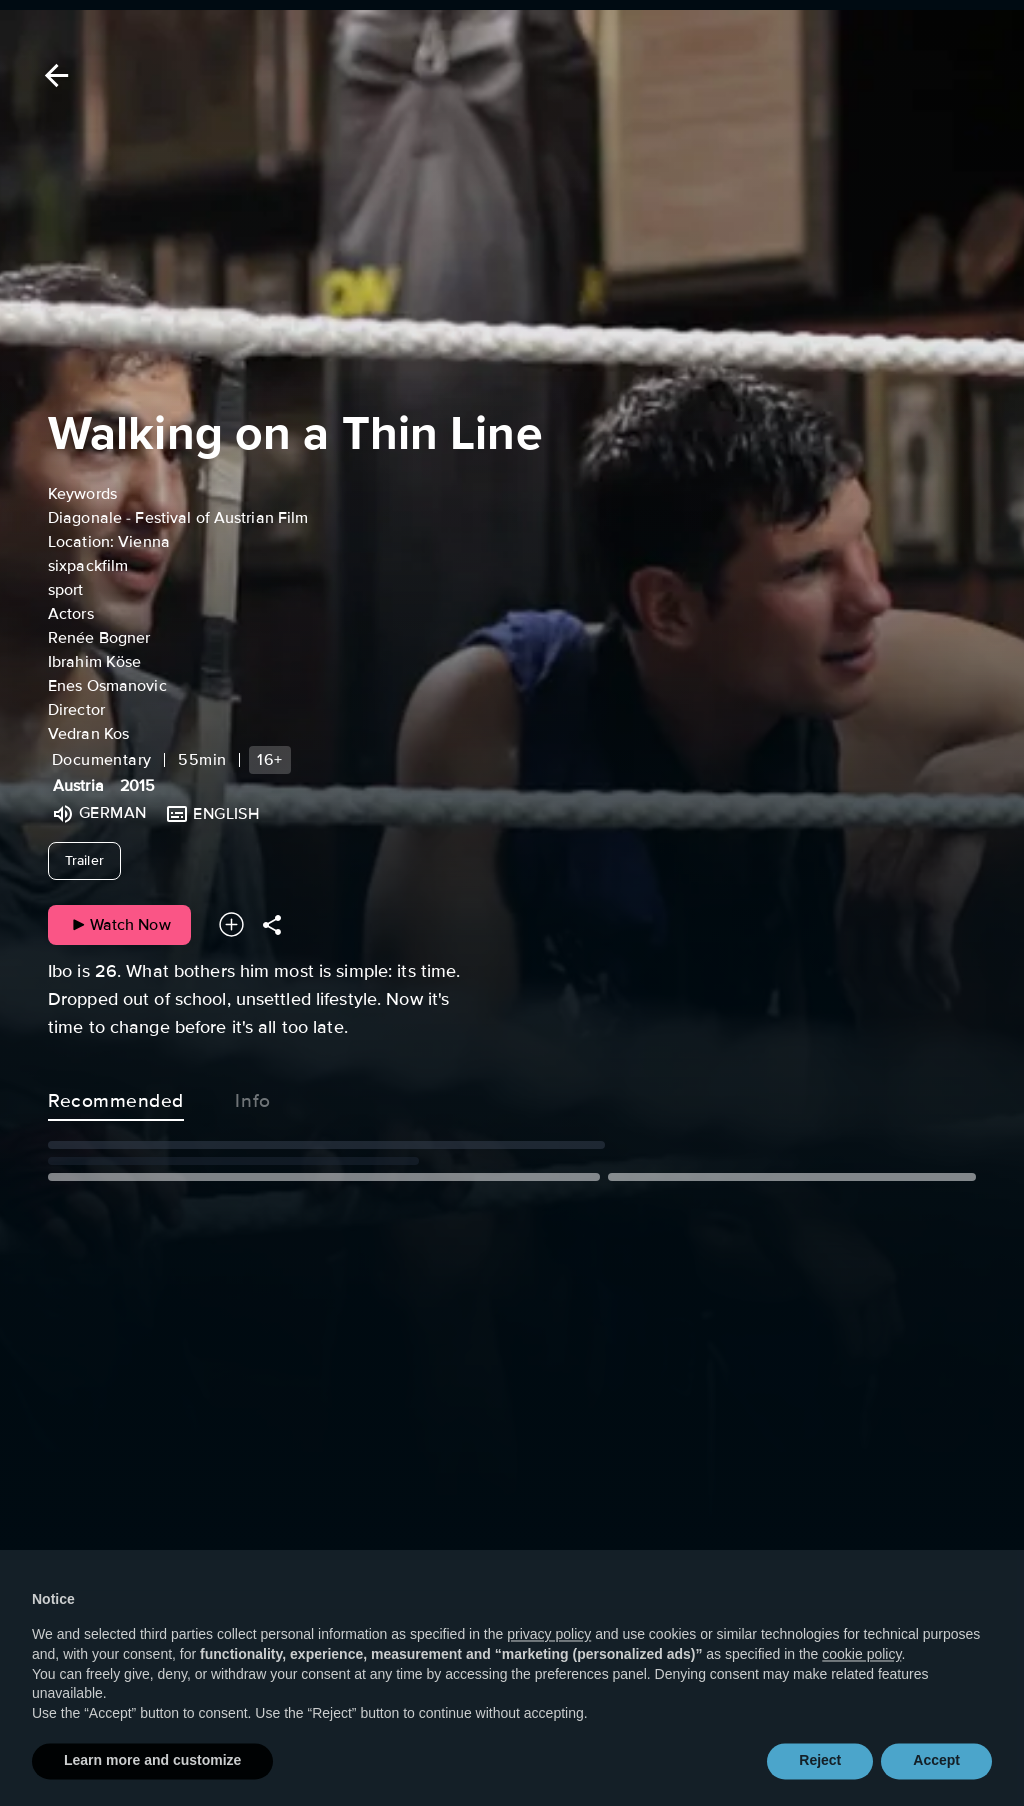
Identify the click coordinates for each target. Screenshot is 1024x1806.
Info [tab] (253, 1097)
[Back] (53, 75)
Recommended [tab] (116, 1097)
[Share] (272, 924)
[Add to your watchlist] (231, 924)
